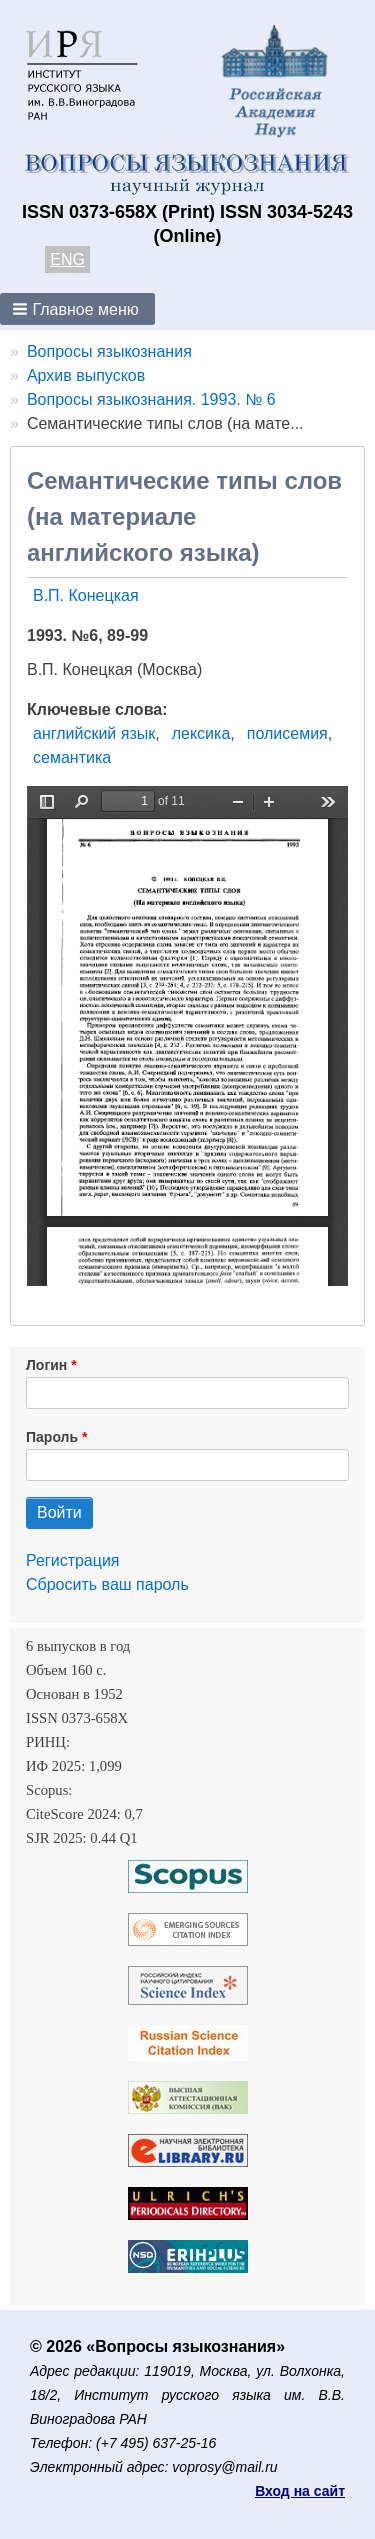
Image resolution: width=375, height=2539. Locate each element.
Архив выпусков (86, 375)
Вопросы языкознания (109, 351)
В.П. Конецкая (86, 595)
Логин (46, 1365)
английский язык (94, 733)
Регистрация (73, 1560)
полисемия (287, 733)
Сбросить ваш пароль (107, 1584)
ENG (67, 259)
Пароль (52, 1437)
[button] (77, 309)
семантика (72, 757)
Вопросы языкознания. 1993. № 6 (151, 399)
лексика (201, 733)
